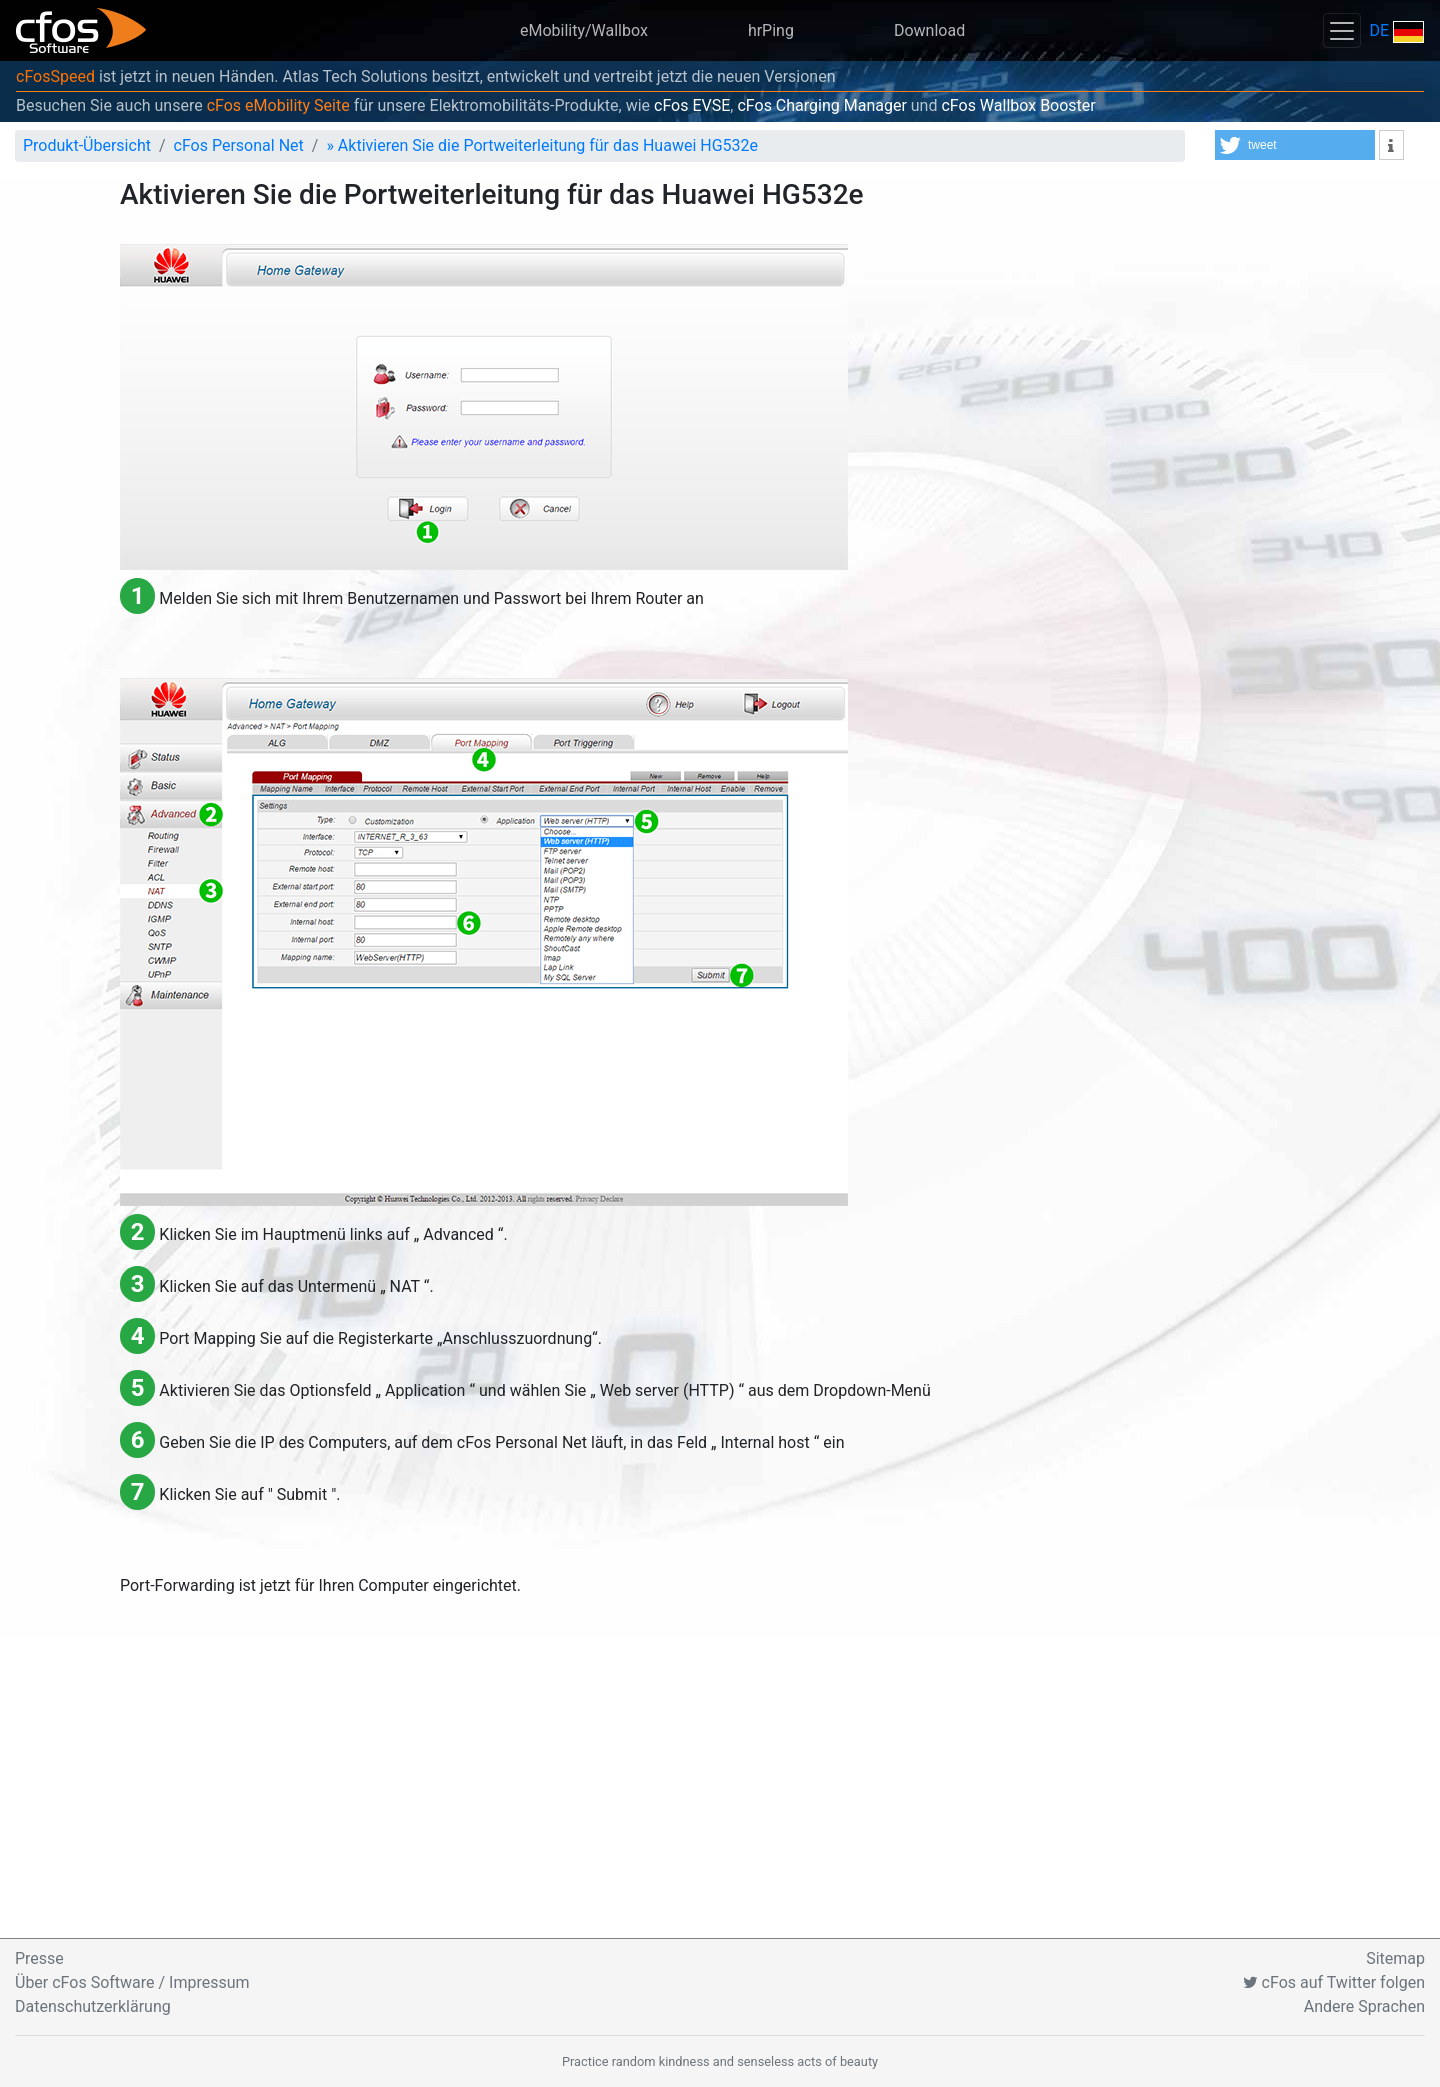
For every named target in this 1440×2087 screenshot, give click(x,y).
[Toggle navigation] (1342, 30)
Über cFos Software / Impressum (132, 1982)
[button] (1295, 145)
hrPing (771, 30)
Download (929, 30)
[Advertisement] (720, 1788)
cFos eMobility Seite (278, 105)
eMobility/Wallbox (584, 30)
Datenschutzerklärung (93, 2006)
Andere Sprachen (1364, 2006)
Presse (39, 1958)
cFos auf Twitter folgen (1334, 1982)
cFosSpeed (55, 76)
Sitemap (1395, 1958)
